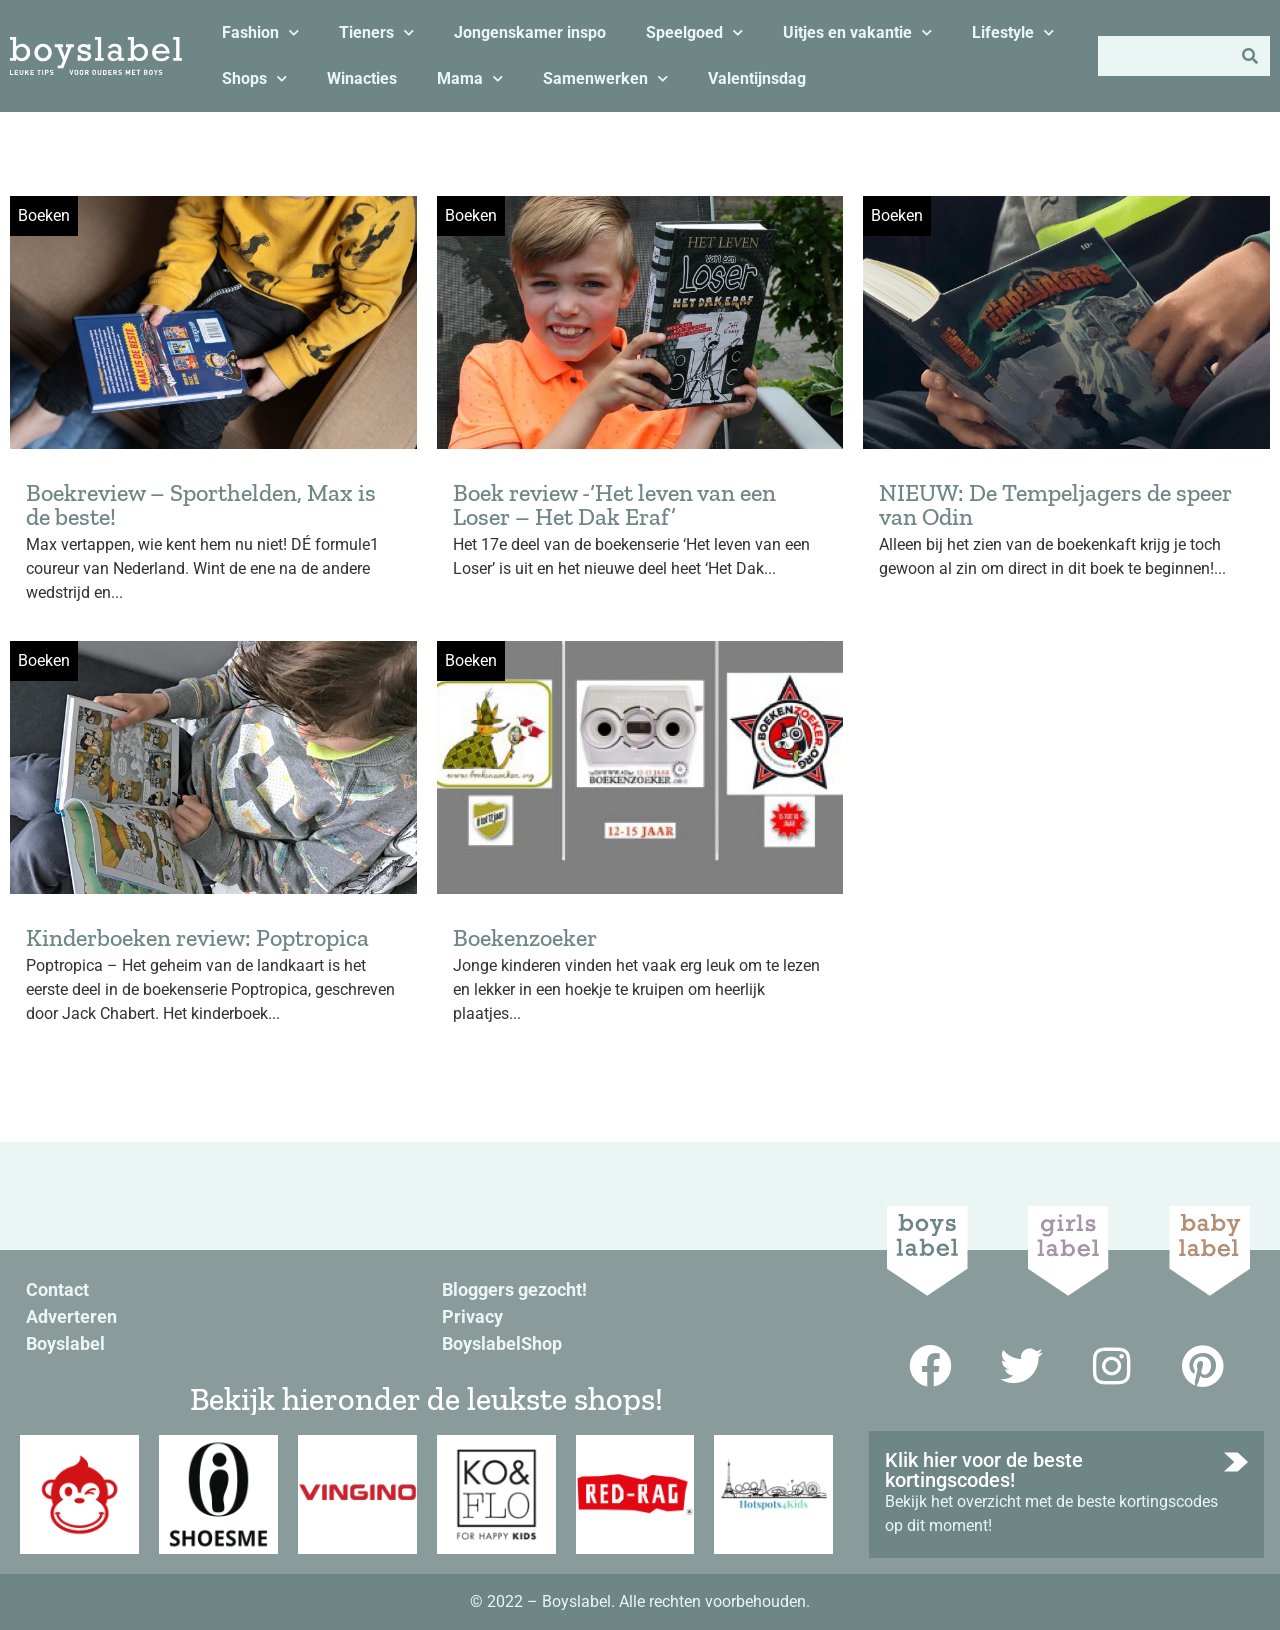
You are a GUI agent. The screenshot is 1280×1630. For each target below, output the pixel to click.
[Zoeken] (1250, 56)
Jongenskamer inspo (530, 32)
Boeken (44, 215)
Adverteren (71, 1316)
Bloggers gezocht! (514, 1289)
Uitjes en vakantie (857, 32)
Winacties (362, 78)
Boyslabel (65, 1343)
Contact (57, 1289)
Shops (254, 78)
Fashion (260, 32)
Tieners (376, 32)
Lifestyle (1013, 32)
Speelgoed (694, 32)
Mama (470, 78)
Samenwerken (605, 78)
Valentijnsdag (757, 78)
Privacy (472, 1316)
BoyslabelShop (502, 1343)
